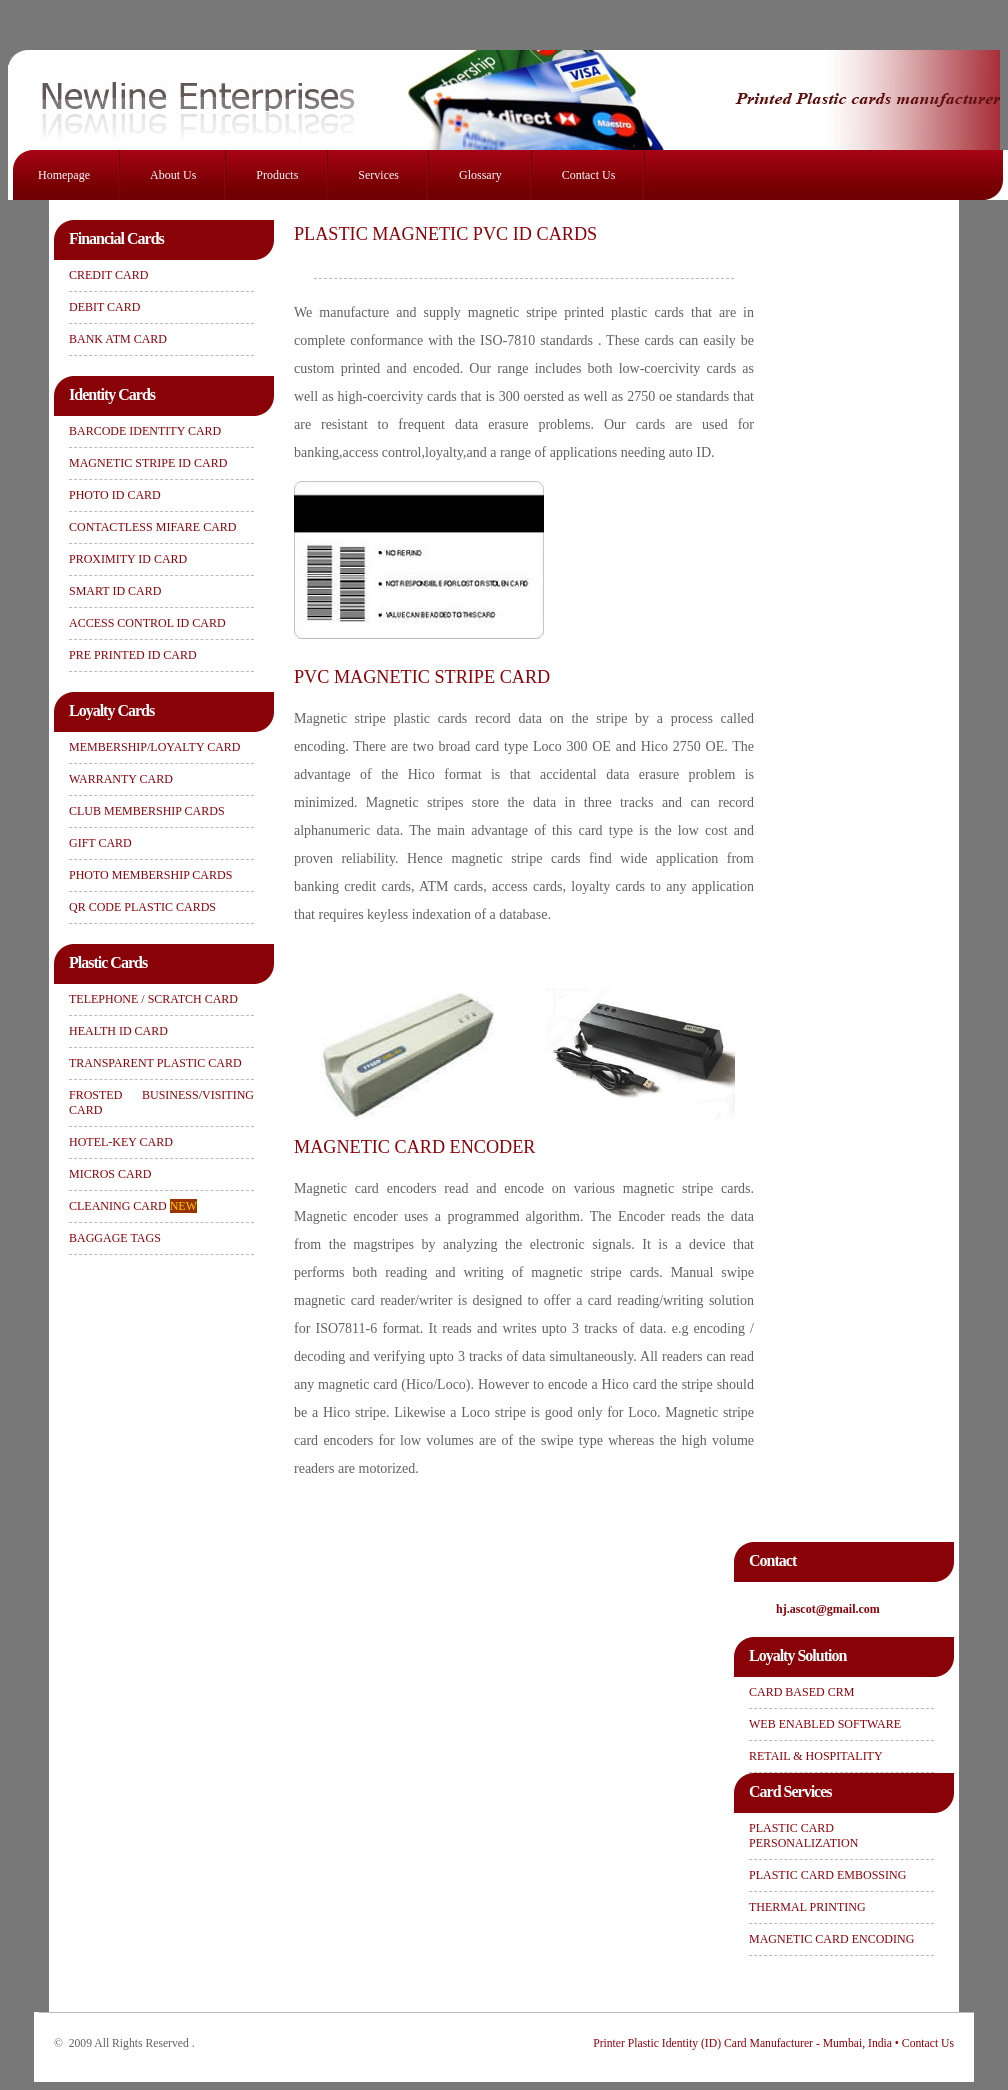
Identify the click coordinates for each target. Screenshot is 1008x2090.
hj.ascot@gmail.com (828, 1609)
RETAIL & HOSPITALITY (816, 1756)
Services (378, 175)
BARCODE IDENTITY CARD (145, 431)
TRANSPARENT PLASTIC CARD (155, 1063)
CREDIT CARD (108, 275)
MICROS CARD (110, 1174)
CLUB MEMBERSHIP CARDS (147, 811)
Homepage (64, 175)
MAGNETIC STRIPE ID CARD (148, 463)
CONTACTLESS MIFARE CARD (153, 527)
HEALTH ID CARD (118, 1031)
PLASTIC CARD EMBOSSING (827, 1875)
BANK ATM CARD (118, 339)
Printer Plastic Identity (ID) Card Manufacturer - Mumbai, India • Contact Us (773, 2043)
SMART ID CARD (115, 591)
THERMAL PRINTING (807, 1907)
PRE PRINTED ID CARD (133, 655)
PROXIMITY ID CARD (128, 559)
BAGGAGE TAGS (115, 1238)
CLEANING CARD (133, 1206)
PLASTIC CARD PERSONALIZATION (803, 1835)
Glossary (480, 175)
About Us (173, 175)
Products (277, 175)
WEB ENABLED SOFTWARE (825, 1724)
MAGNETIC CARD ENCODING (831, 1939)
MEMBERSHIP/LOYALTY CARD (154, 747)
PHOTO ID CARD (115, 495)
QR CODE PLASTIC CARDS (142, 907)
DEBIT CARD (104, 307)
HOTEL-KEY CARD (121, 1142)
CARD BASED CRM (801, 1692)
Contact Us (589, 175)
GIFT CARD (100, 843)
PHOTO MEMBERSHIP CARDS (150, 875)
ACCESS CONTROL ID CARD (147, 623)
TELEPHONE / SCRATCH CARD (153, 999)
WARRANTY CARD (121, 779)
